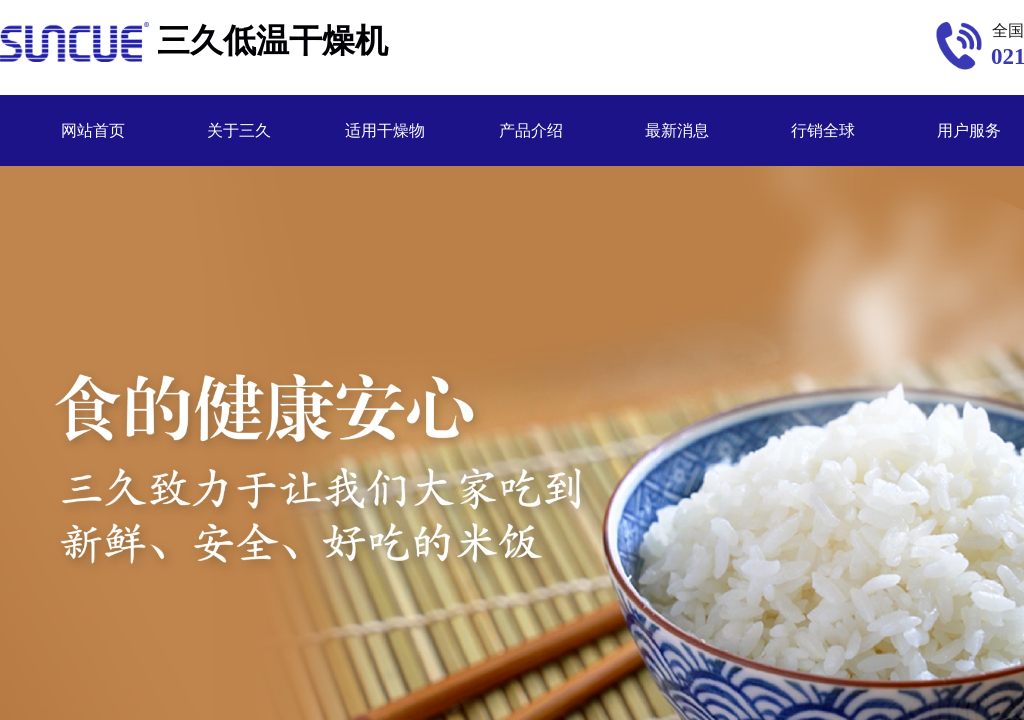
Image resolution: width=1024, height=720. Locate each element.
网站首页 (93, 130)
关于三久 (239, 130)
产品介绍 (531, 130)
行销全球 (823, 130)
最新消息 (677, 130)
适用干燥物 (385, 130)
